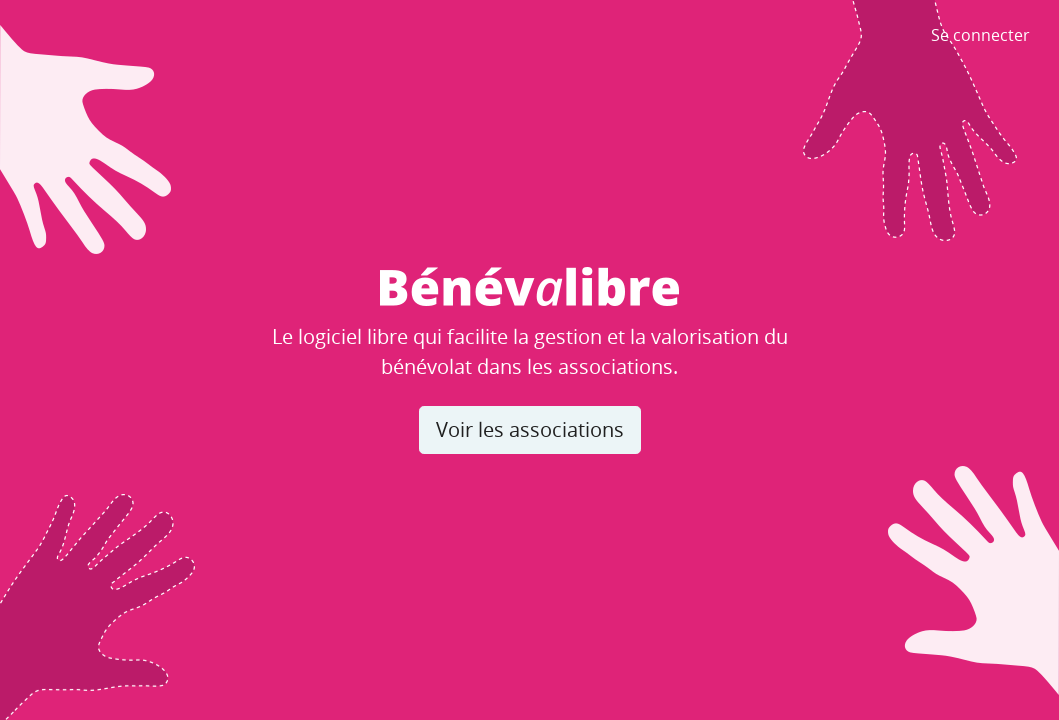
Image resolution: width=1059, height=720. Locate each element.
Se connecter (980, 35)
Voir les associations (530, 429)
